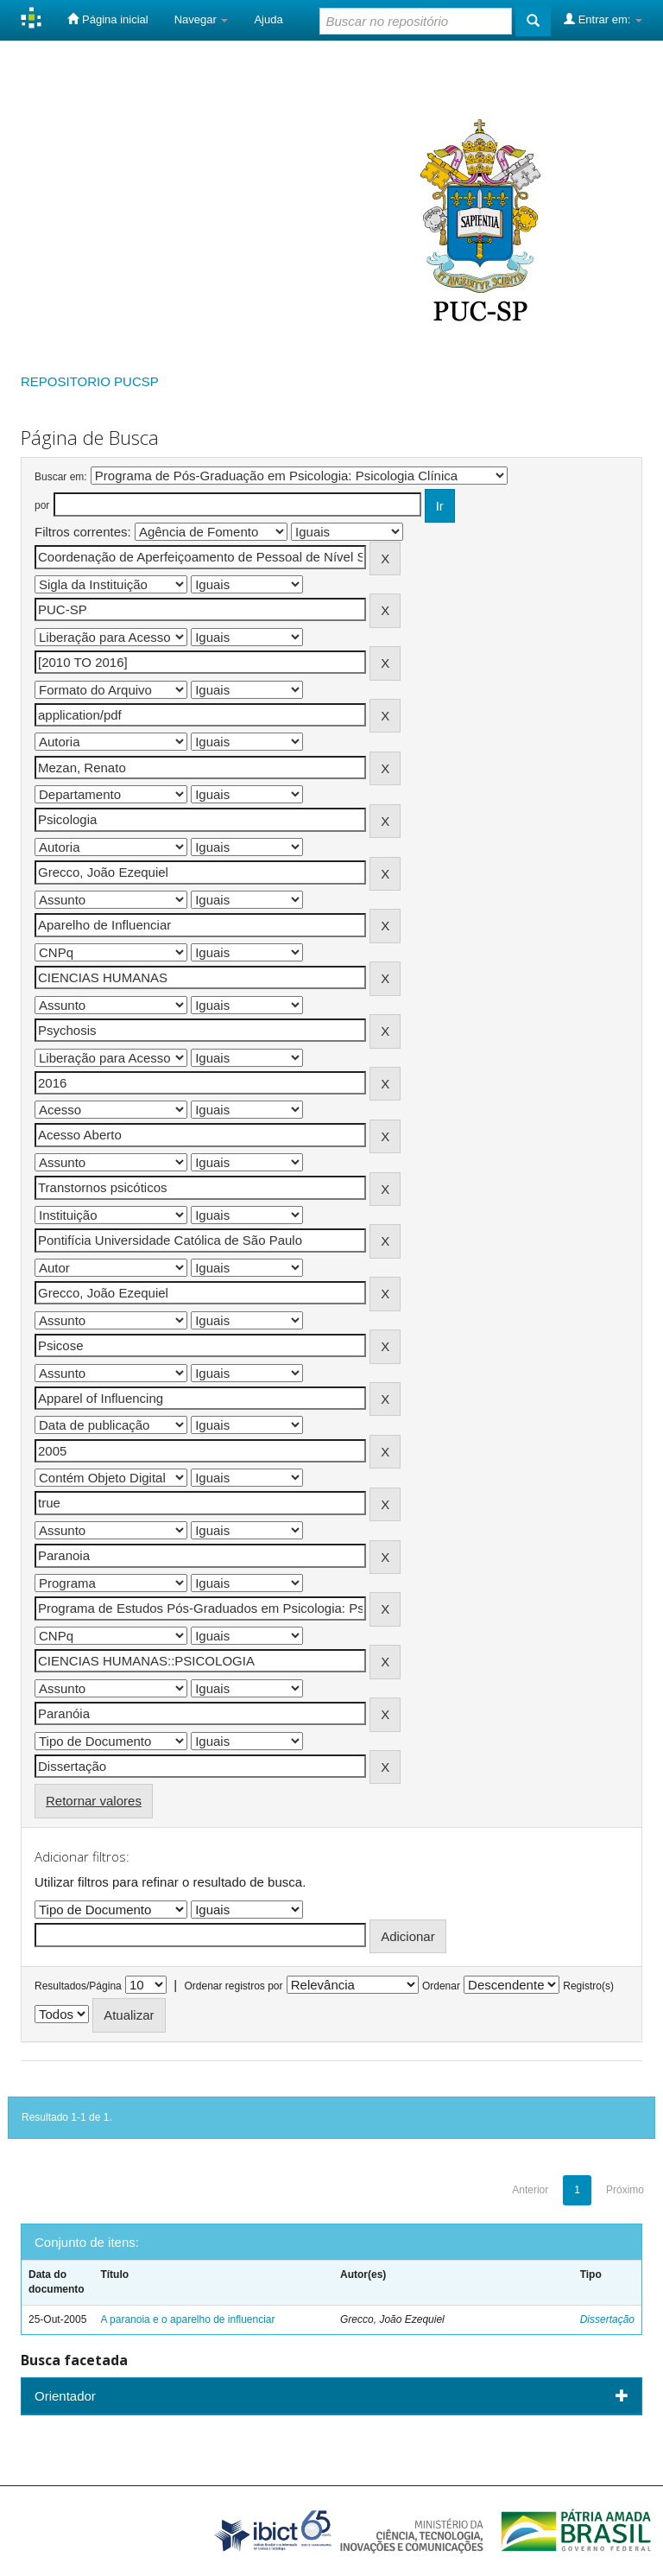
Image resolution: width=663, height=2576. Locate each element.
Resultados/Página (78, 1986)
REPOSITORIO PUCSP (90, 381)
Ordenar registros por (233, 1986)
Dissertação (607, 2319)
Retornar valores (94, 1800)
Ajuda (268, 19)
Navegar (201, 19)
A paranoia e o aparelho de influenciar (187, 2319)
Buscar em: (61, 477)
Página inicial (107, 19)
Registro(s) (588, 1986)
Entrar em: (603, 19)
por (42, 505)
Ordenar (441, 1986)
